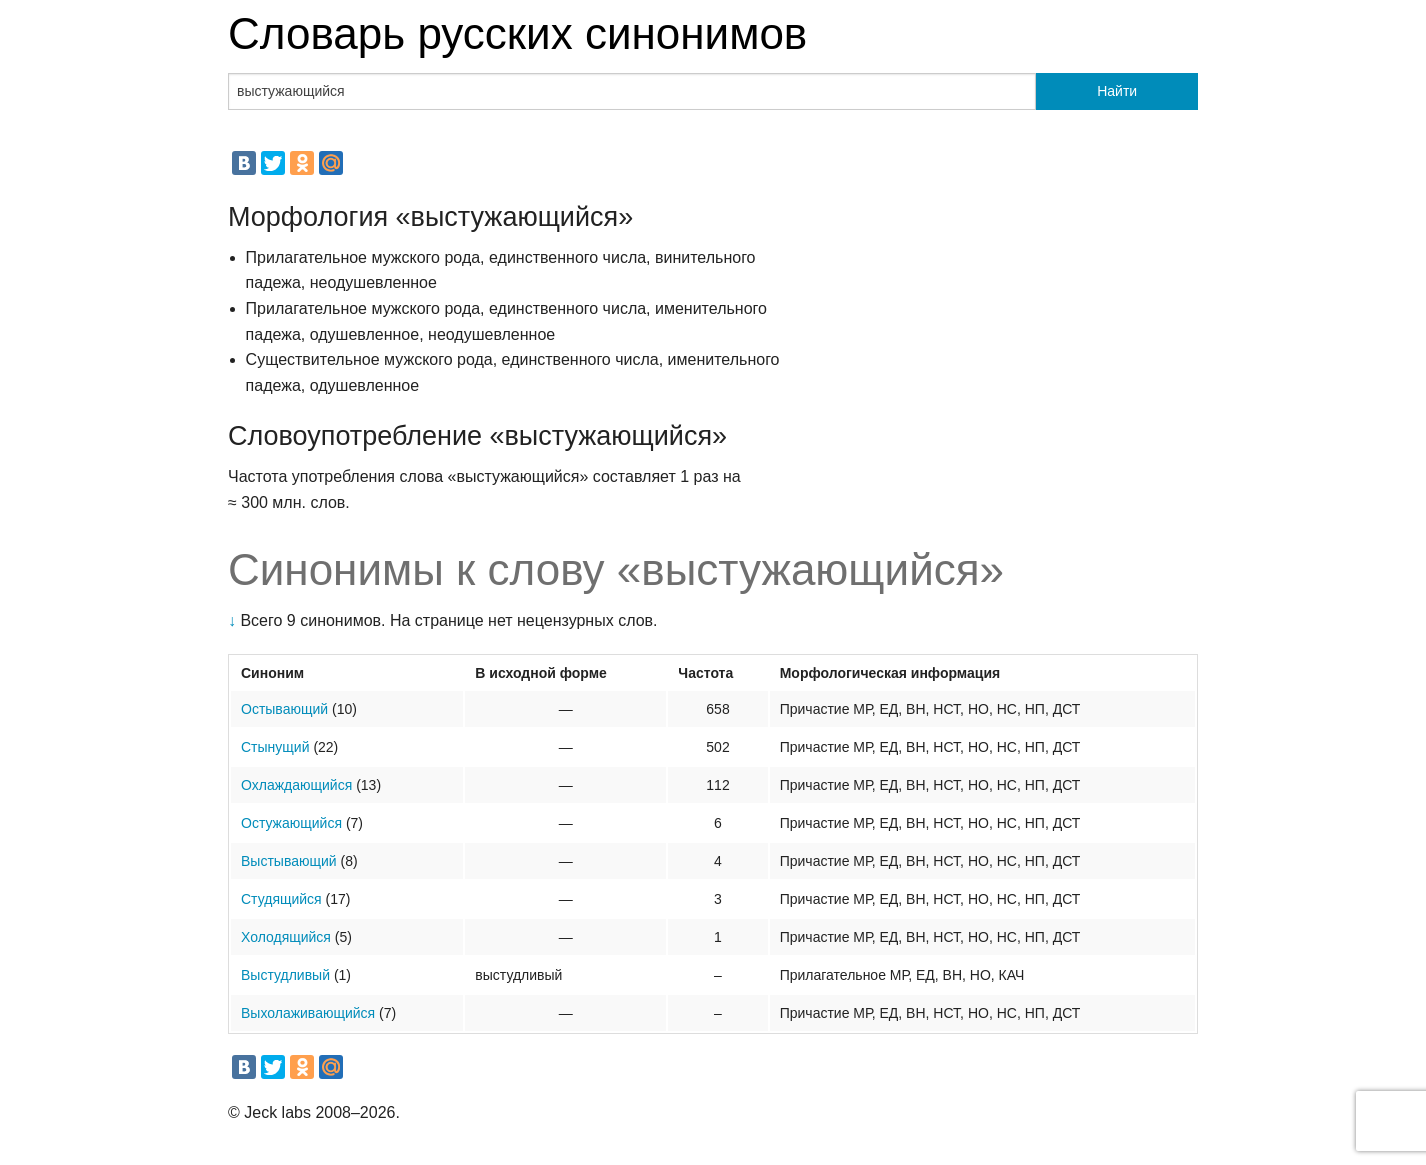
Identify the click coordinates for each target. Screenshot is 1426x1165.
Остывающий (284, 709)
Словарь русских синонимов (517, 33)
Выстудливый (285, 975)
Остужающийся (291, 823)
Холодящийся (286, 937)
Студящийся (281, 899)
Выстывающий (289, 861)
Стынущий (275, 747)
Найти (1117, 91)
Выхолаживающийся (308, 1013)
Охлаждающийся (296, 785)
